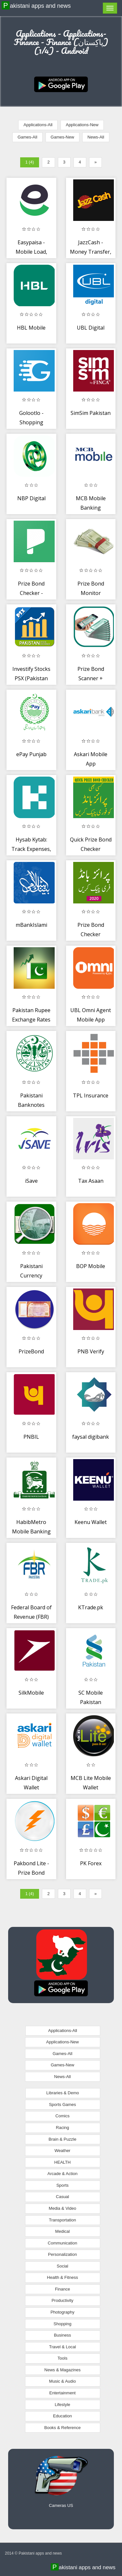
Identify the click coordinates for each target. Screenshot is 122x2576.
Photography (62, 2312)
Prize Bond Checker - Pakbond (31, 593)
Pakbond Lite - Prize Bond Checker (31, 1873)
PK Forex (91, 1863)
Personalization (62, 2254)
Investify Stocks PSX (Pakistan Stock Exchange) (31, 678)
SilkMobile (31, 1692)
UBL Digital (90, 327)
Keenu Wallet (91, 1522)
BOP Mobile (90, 1266)
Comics (62, 2115)
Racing (62, 2127)
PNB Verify (90, 1351)
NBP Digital (31, 498)
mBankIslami (31, 924)
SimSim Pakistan (91, 413)
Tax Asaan (90, 1180)
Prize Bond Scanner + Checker (90, 678)
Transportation (62, 2220)
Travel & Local (62, 2346)
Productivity (62, 2300)
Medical (62, 2231)
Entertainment (62, 2392)
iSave (31, 1180)
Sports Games (62, 2104)
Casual (62, 2196)
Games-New (62, 137)
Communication (62, 2243)
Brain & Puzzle (62, 2139)
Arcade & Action (62, 2173)
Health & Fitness (62, 2277)
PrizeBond (31, 1351)
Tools (62, 2358)
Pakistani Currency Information (31, 1276)
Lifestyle (62, 2404)
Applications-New (82, 124)
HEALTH (62, 2162)
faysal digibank (90, 1436)
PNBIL (31, 1436)
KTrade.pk (90, 1607)
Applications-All (37, 124)
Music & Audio (62, 2381)
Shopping (63, 2323)
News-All (96, 137)
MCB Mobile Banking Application (91, 508)
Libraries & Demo (62, 2092)
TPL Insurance (90, 1095)
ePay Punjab (31, 754)
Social (62, 2266)
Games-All (27, 137)
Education (62, 2415)
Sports (62, 2185)
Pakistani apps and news (37, 5)
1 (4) (29, 162)
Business (62, 2335)
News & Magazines (62, 2369)
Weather (63, 2150)
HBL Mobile (31, 327)
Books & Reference (62, 2427)
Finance (62, 2289)
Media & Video (62, 2208)
